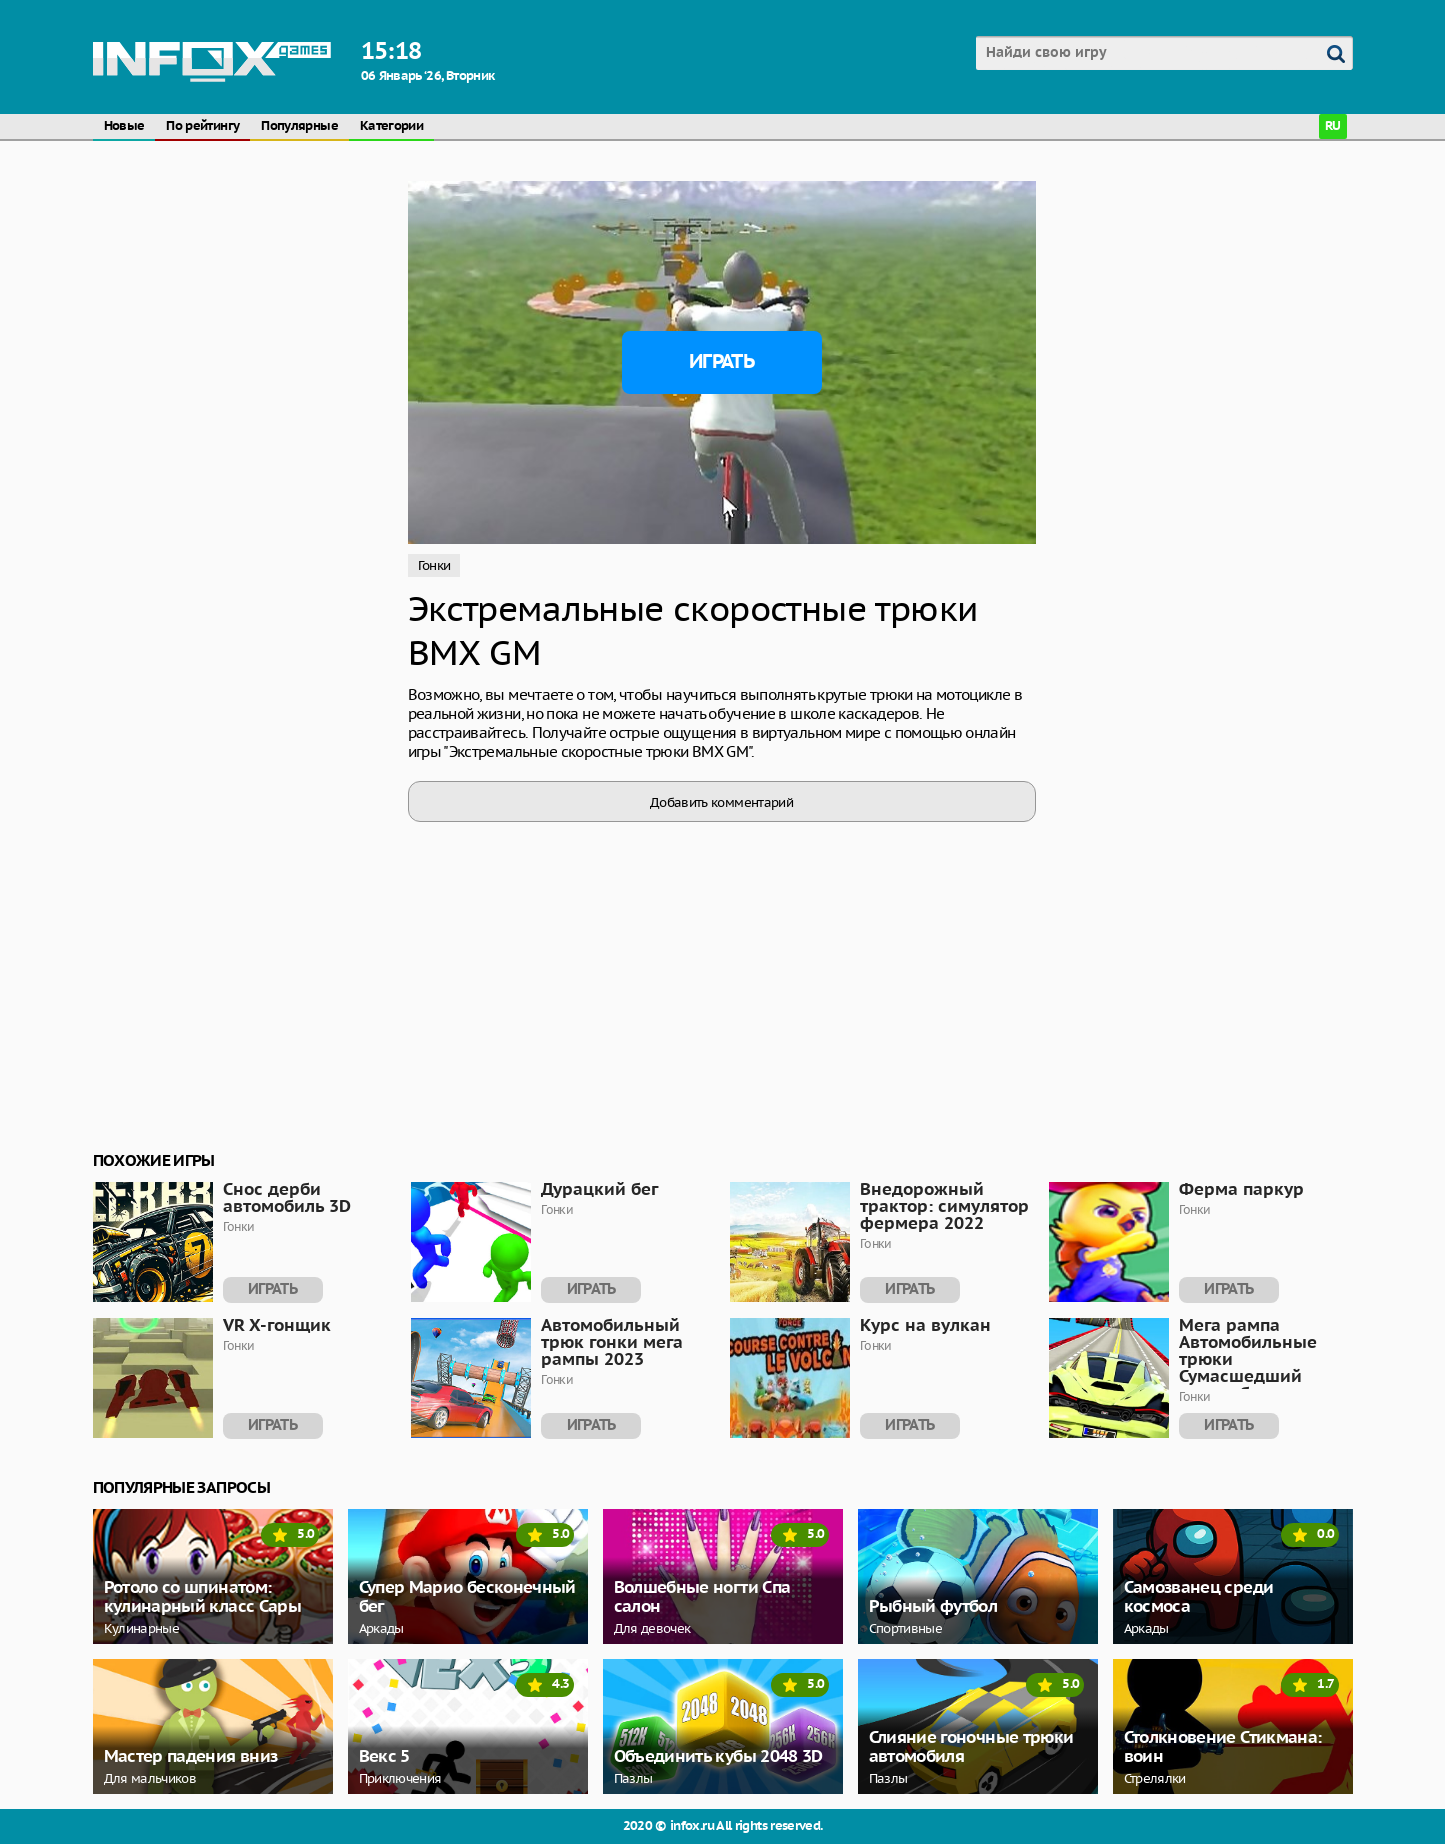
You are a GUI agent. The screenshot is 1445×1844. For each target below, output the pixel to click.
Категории (391, 126)
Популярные (299, 126)
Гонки (434, 565)
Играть (721, 362)
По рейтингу (202, 126)
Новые (124, 126)
